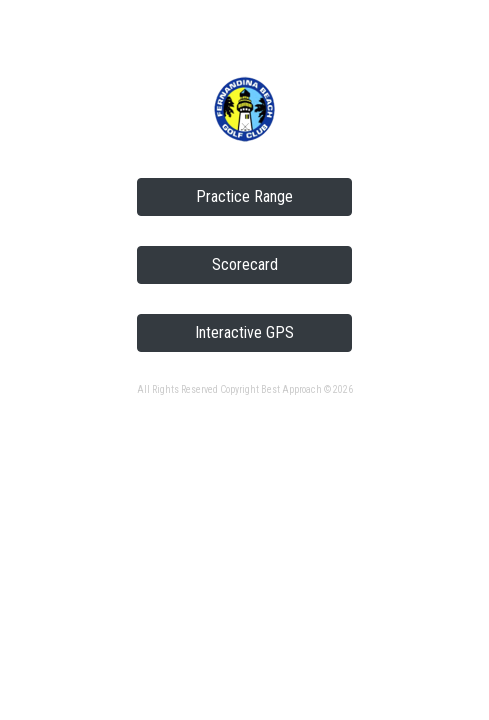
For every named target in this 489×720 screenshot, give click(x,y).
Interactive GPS (244, 332)
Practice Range (244, 196)
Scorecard (245, 264)
